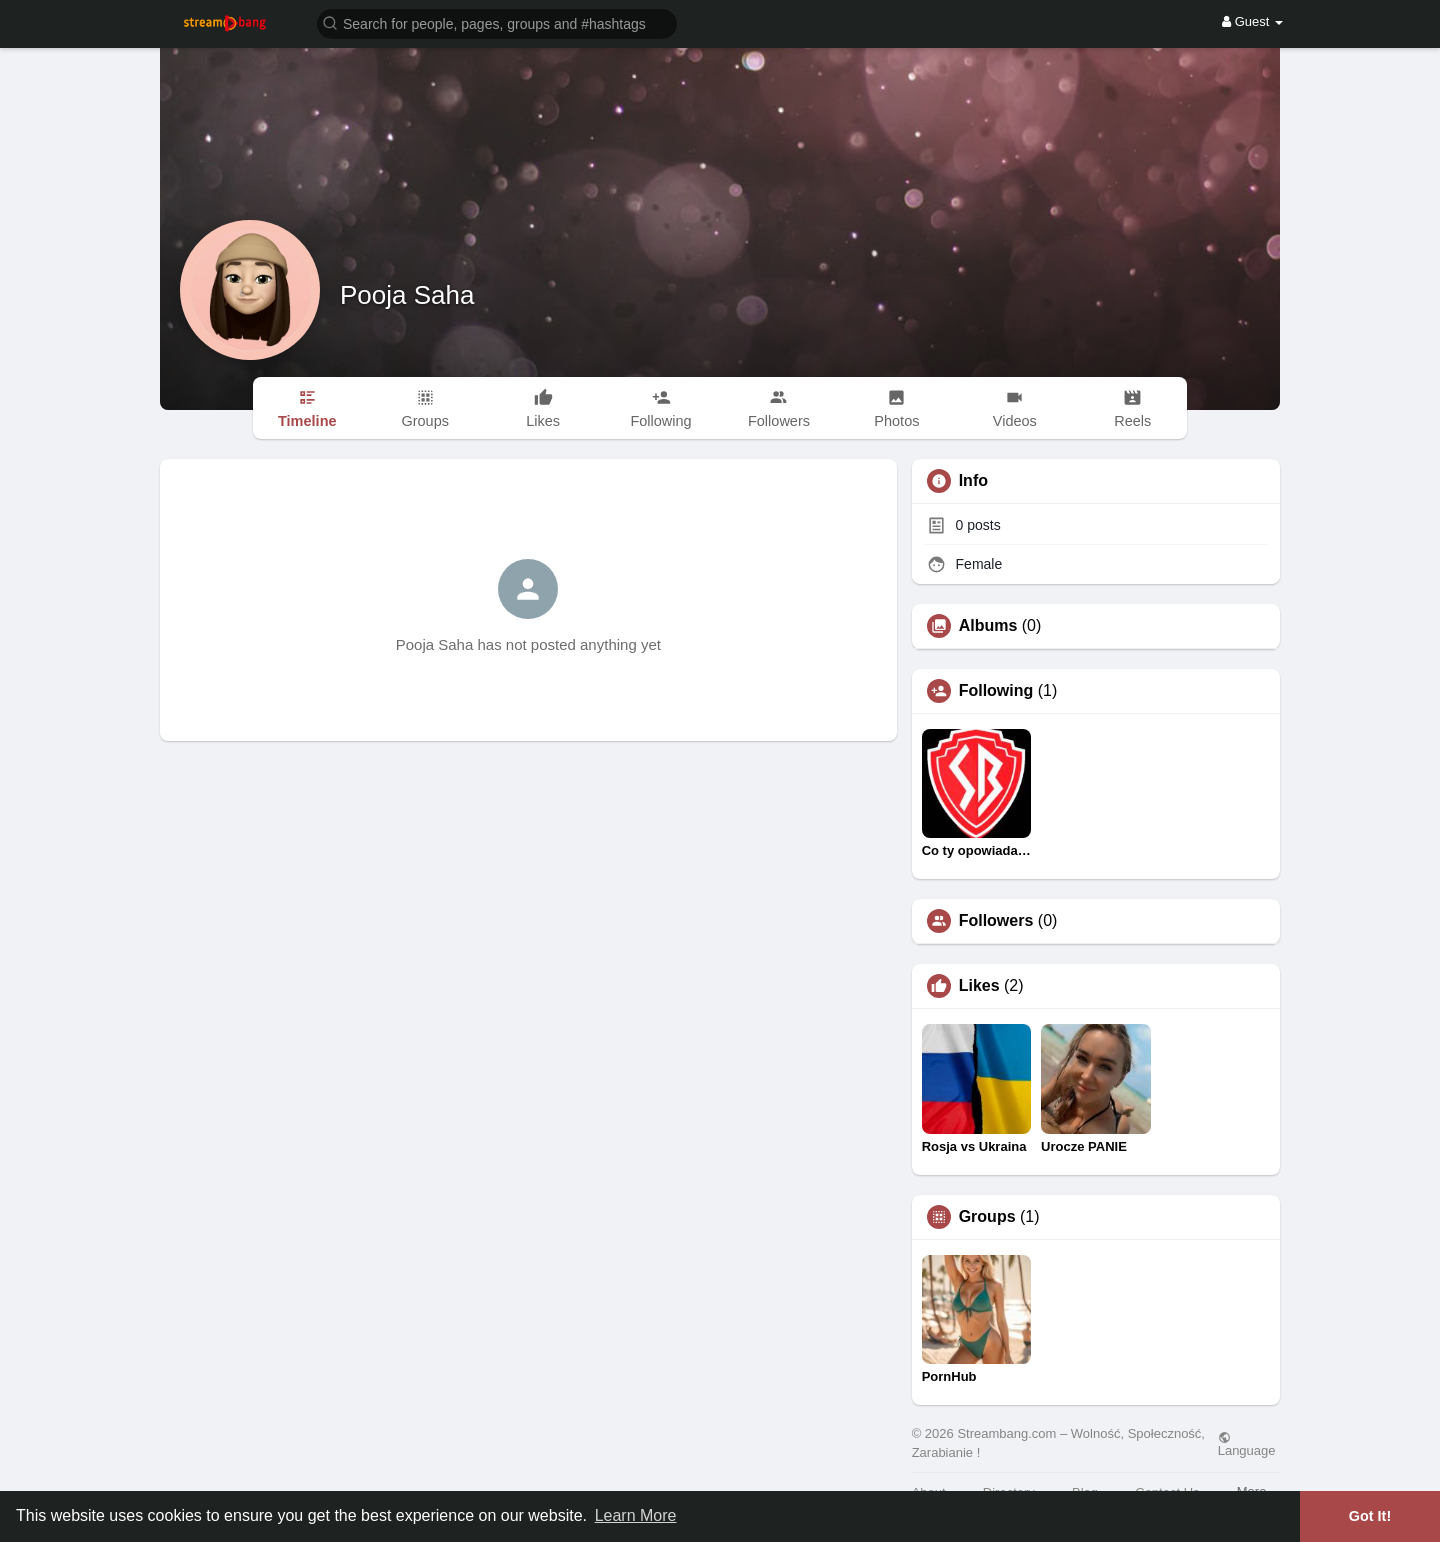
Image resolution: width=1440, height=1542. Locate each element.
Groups (987, 1217)
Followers (996, 921)
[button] (497, 22)
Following (996, 691)
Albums (988, 626)
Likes (979, 986)
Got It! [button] (1370, 1516)
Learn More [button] (636, 1515)
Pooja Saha (407, 295)
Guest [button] (1252, 21)
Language (1247, 1444)
